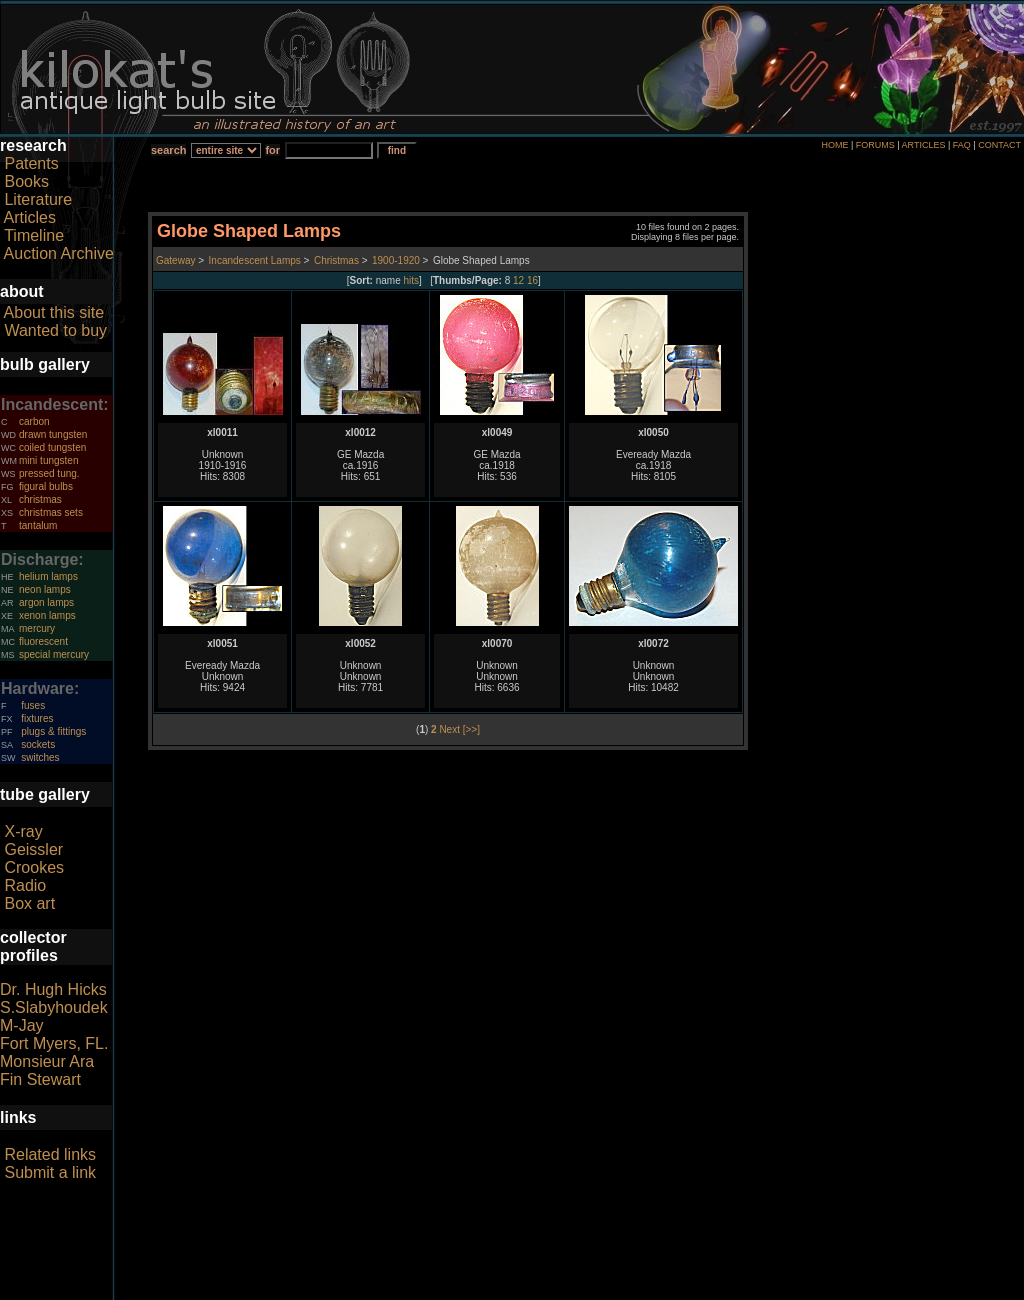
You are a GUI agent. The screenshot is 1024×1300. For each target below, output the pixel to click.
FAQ (962, 145)
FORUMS (875, 145)
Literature (38, 199)
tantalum (38, 525)
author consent (603, 1289)
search (168, 150)
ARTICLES (924, 145)
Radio (25, 885)
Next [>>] (459, 729)
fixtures (37, 718)
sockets (38, 744)
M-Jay (22, 1025)
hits (412, 280)
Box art (29, 903)
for (272, 150)
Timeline (34, 235)
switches (40, 757)
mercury (37, 628)
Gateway (175, 260)
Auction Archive (59, 253)
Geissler (33, 849)
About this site (54, 312)
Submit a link (50, 1172)
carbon (34, 421)
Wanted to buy (55, 330)
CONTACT (999, 145)
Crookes (34, 867)
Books (26, 181)
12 (518, 280)
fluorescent (43, 641)
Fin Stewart (40, 1079)
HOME (834, 145)
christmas (40, 499)
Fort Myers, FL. (54, 1043)
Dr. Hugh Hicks (53, 989)
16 (532, 280)
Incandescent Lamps (255, 260)
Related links (50, 1154)
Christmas (336, 260)
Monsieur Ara (47, 1061)
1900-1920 (396, 260)
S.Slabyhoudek (54, 1007)
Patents (31, 163)
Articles (30, 217)
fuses (33, 705)
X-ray (23, 831)
